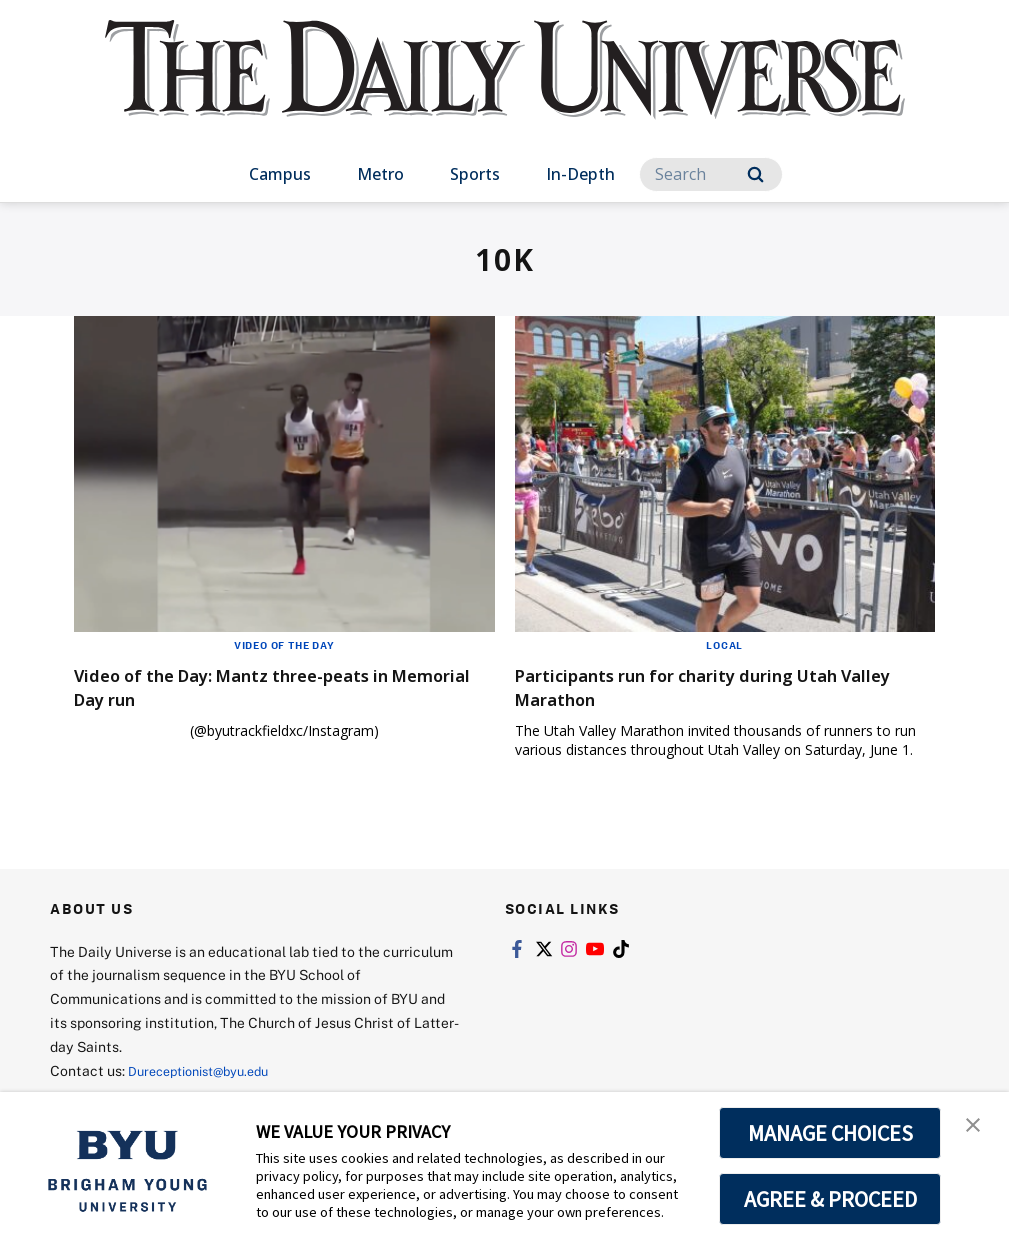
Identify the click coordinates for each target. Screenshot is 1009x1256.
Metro (380, 174)
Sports (475, 174)
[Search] (711, 174)
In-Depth (580, 174)
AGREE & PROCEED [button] (830, 1199)
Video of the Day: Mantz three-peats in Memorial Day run (267, 686)
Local (724, 645)
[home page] (505, 89)
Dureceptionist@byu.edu (208, 1070)
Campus (280, 174)
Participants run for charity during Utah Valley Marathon (714, 686)
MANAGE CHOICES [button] (830, 1133)
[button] (976, 1128)
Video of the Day (284, 645)
